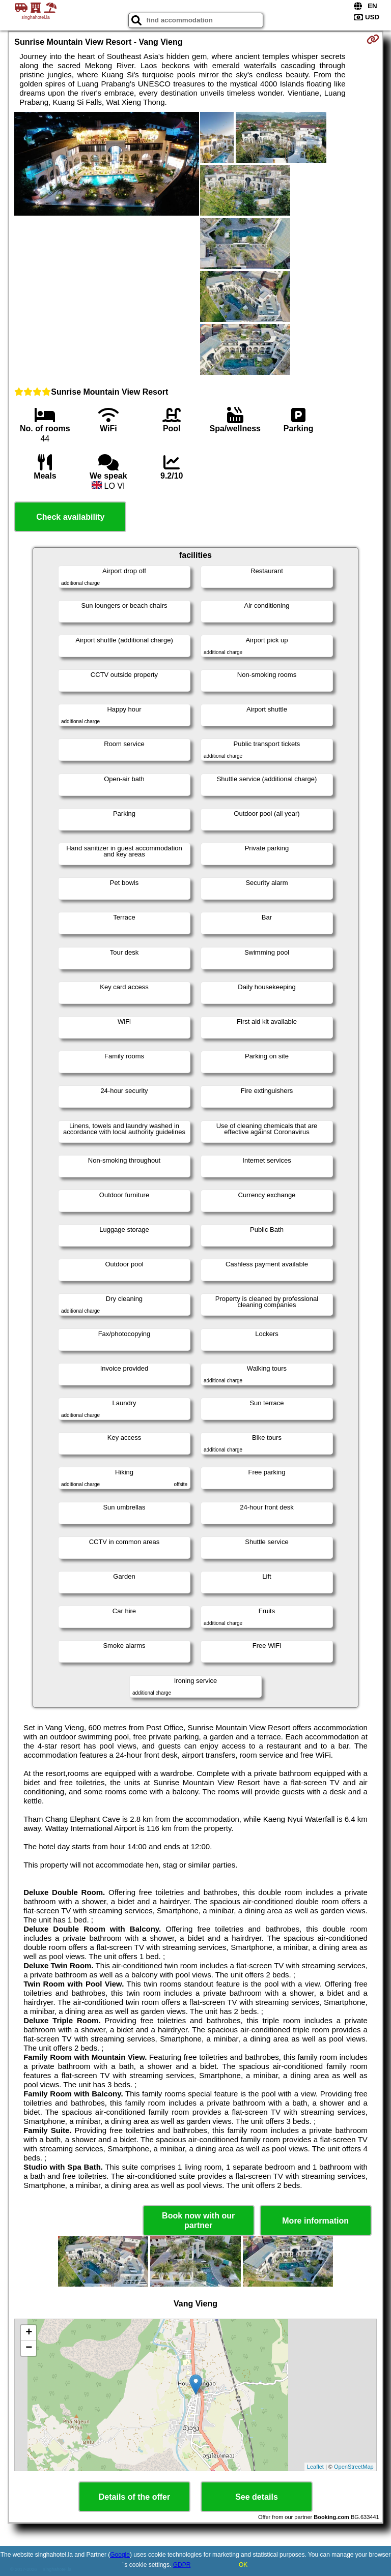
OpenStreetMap (354, 2467)
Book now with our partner (198, 2220)
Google (120, 2554)
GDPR (182, 2564)
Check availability (70, 517)
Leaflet (315, 2467)
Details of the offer (134, 2497)
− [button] (28, 2348)
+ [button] (28, 2333)
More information (315, 2220)
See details (256, 2497)
